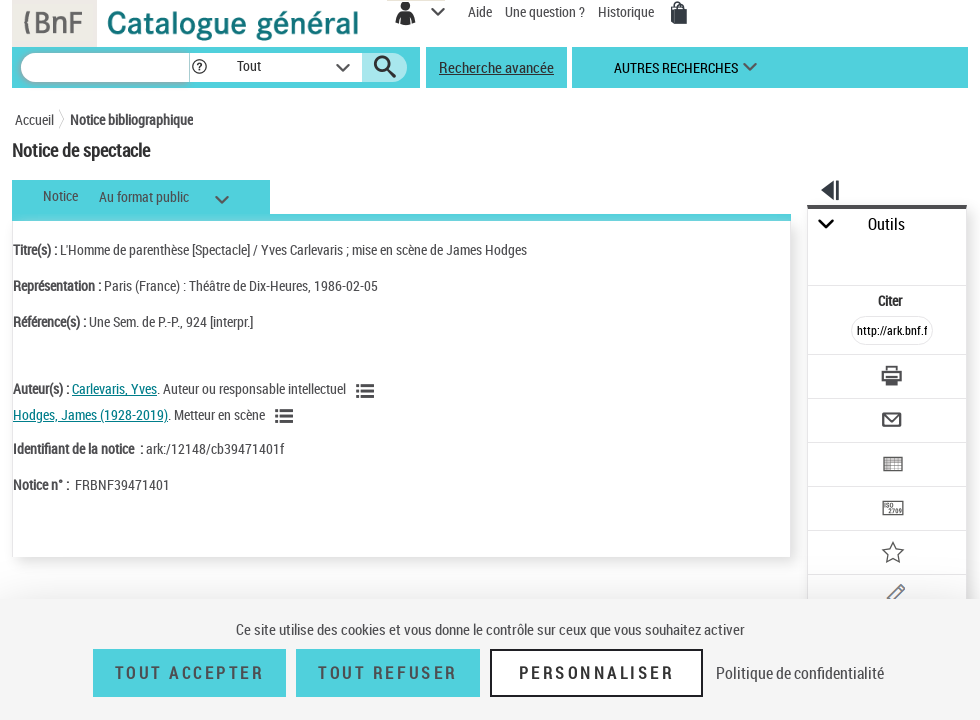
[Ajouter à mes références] (892, 554)
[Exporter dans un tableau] (892, 466)
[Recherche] (105, 67)
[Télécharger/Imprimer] (892, 378)
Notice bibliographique (131, 119)
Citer (891, 300)
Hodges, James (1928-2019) (90, 414)
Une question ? (545, 11)
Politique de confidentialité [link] (800, 673)
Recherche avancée (496, 67)
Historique (627, 11)
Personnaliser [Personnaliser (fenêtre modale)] (597, 673)
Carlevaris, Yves (114, 388)
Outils (886, 224)
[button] (199, 67)
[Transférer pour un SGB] (892, 510)
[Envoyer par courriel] (892, 422)
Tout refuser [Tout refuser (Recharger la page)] (387, 673)
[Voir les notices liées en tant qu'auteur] (368, 391)
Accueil (34, 119)
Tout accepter (190, 673)
